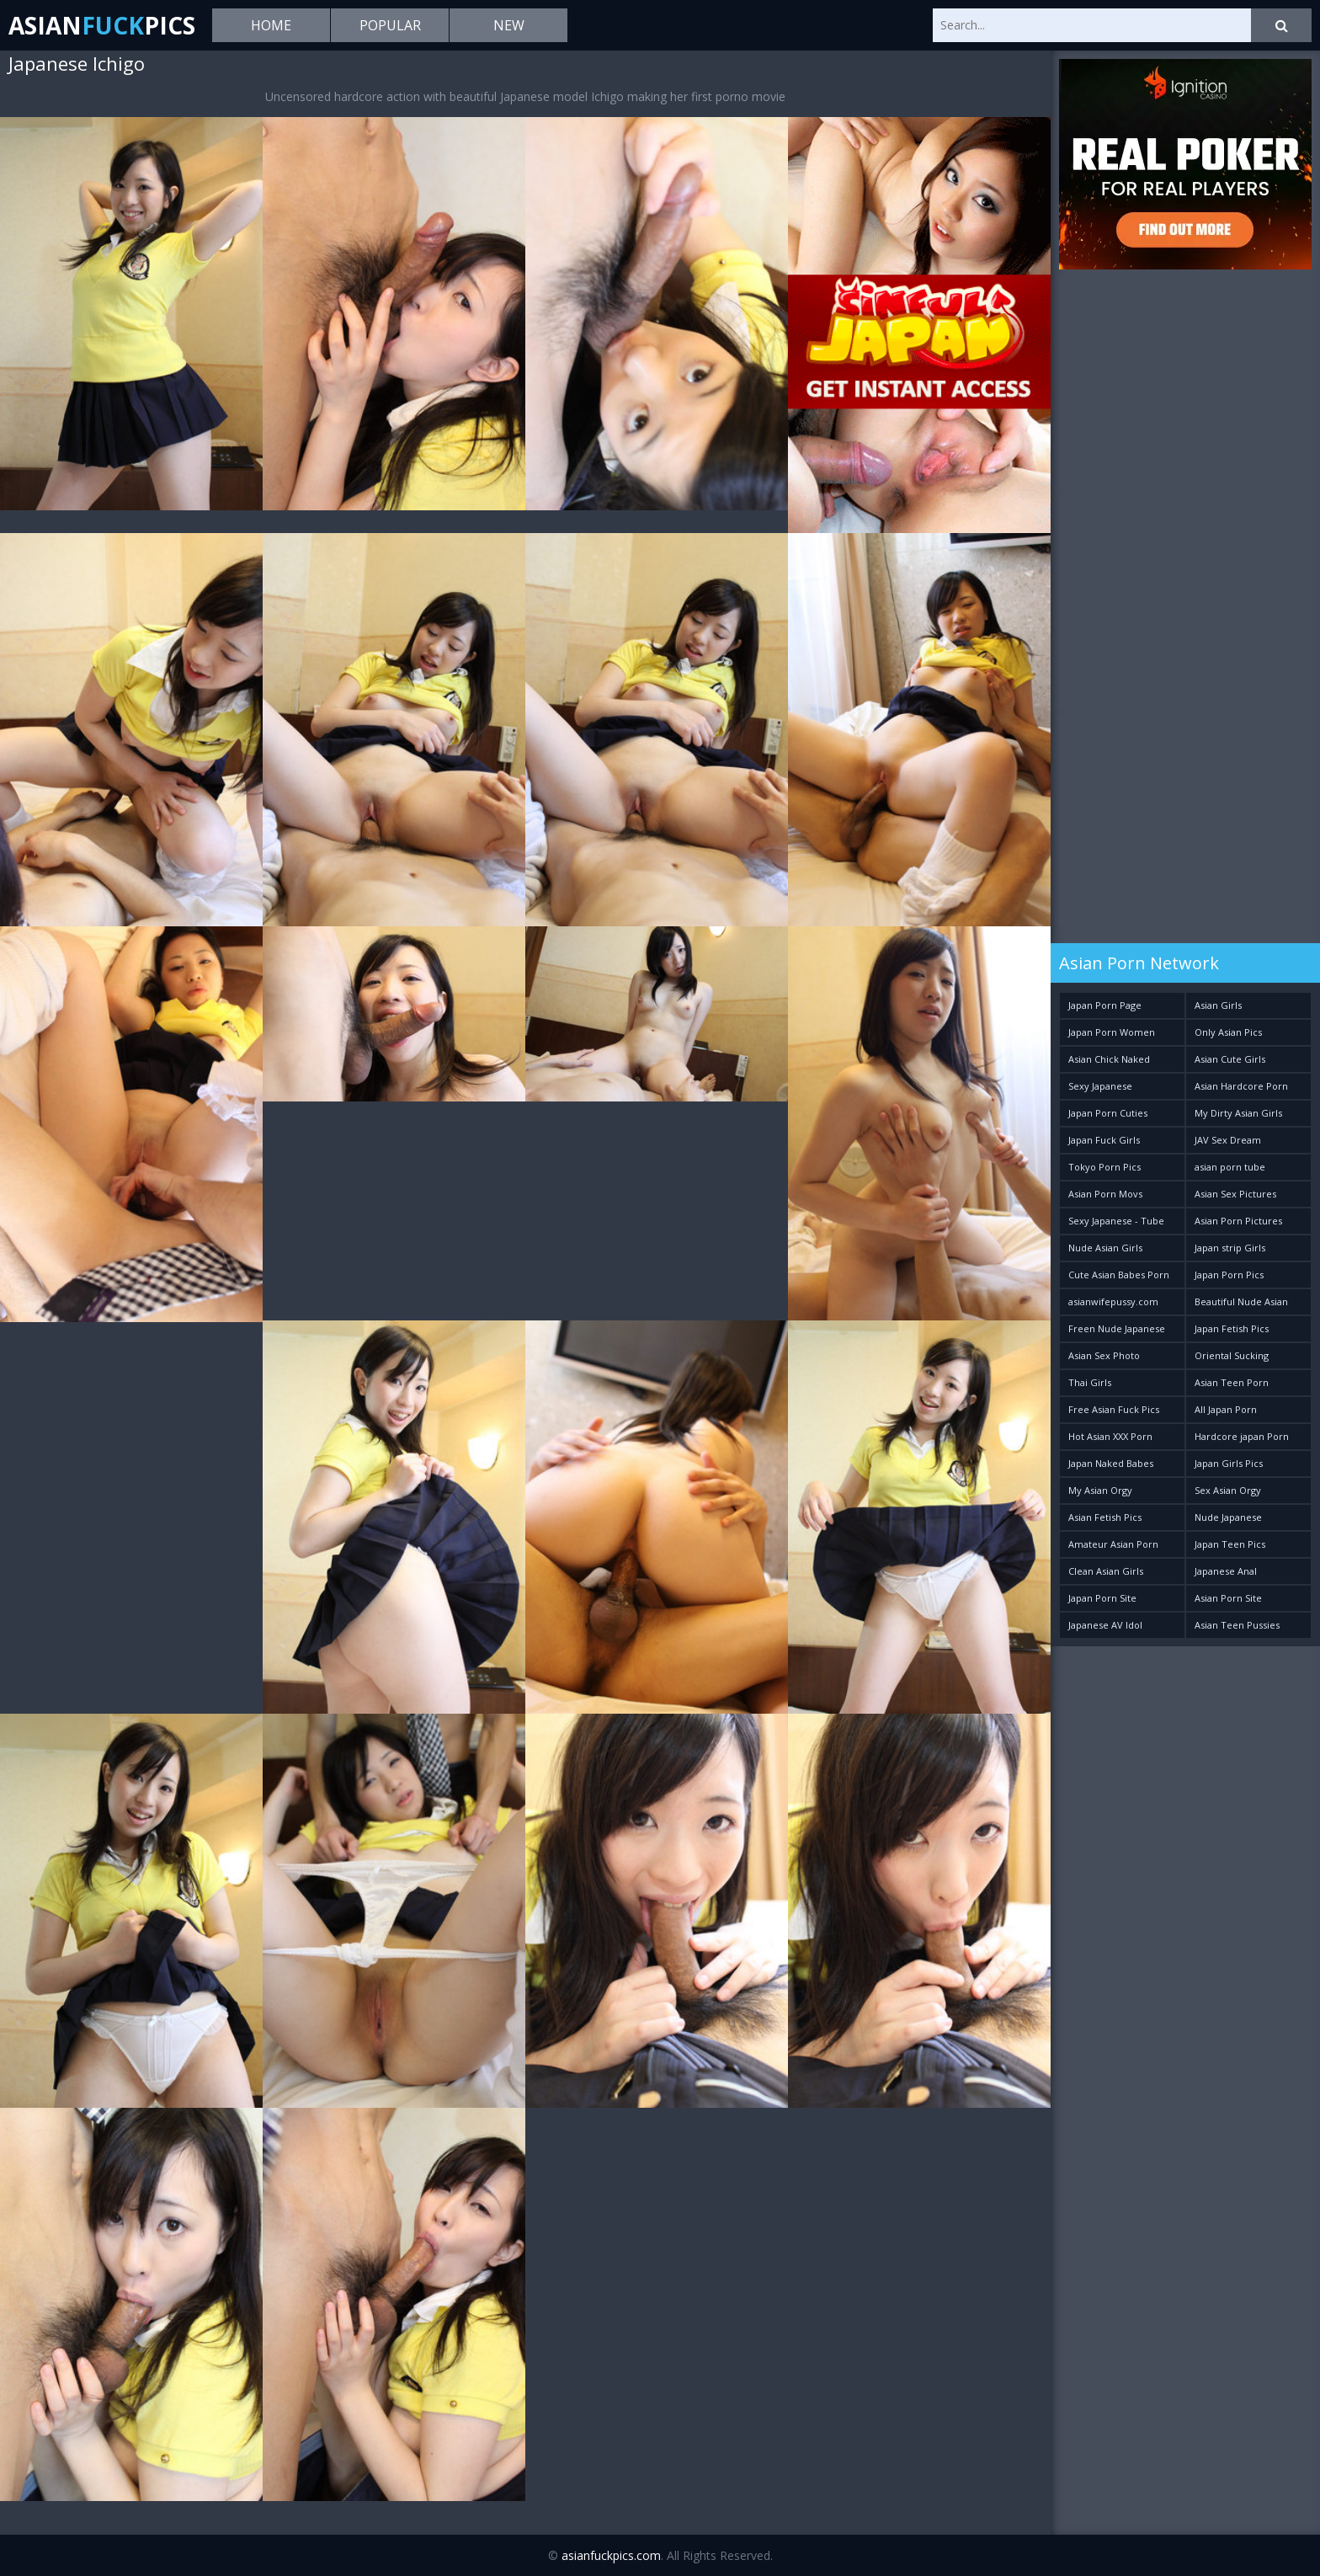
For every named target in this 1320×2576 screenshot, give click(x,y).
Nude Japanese (1228, 1517)
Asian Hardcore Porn (1241, 1086)
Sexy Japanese (1100, 1086)
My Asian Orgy (1100, 1490)
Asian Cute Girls (1230, 1059)
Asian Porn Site (1228, 1598)
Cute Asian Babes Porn (1118, 1274)
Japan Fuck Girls (1104, 1139)
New (508, 25)
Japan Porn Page (1105, 1005)
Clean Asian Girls (1105, 1571)
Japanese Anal (1226, 1571)
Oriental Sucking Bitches (1232, 1358)
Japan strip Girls (1230, 1247)
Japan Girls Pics (1229, 1463)
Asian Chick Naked (1109, 1059)
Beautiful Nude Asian (1241, 1301)
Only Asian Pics (1228, 1032)
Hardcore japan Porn (1242, 1436)
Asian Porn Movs (1105, 1193)
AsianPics (101, 25)
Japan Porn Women (1111, 1032)
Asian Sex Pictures (1235, 1193)
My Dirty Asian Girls (1238, 1113)
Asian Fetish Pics (1105, 1517)
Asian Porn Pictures (1238, 1220)
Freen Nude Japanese (1116, 1328)
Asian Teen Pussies (1237, 1625)
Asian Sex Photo (1104, 1355)
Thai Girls (1089, 1382)
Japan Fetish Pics (1232, 1328)
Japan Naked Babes (1110, 1463)
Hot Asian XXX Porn (1110, 1436)
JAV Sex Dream (1228, 1139)
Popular (390, 25)
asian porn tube (1230, 1166)
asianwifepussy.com (1113, 1301)
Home (271, 25)
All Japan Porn (1226, 1409)
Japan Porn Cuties (1107, 1113)
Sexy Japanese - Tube (1116, 1220)
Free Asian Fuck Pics (1113, 1409)
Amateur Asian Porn (1113, 1544)
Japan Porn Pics (1229, 1274)
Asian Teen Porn (1232, 1382)
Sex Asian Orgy (1228, 1490)
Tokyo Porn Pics (1104, 1166)
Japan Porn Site (1102, 1598)
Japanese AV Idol (1105, 1625)
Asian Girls (1218, 1005)
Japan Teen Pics (1230, 1544)
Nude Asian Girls (1105, 1247)
